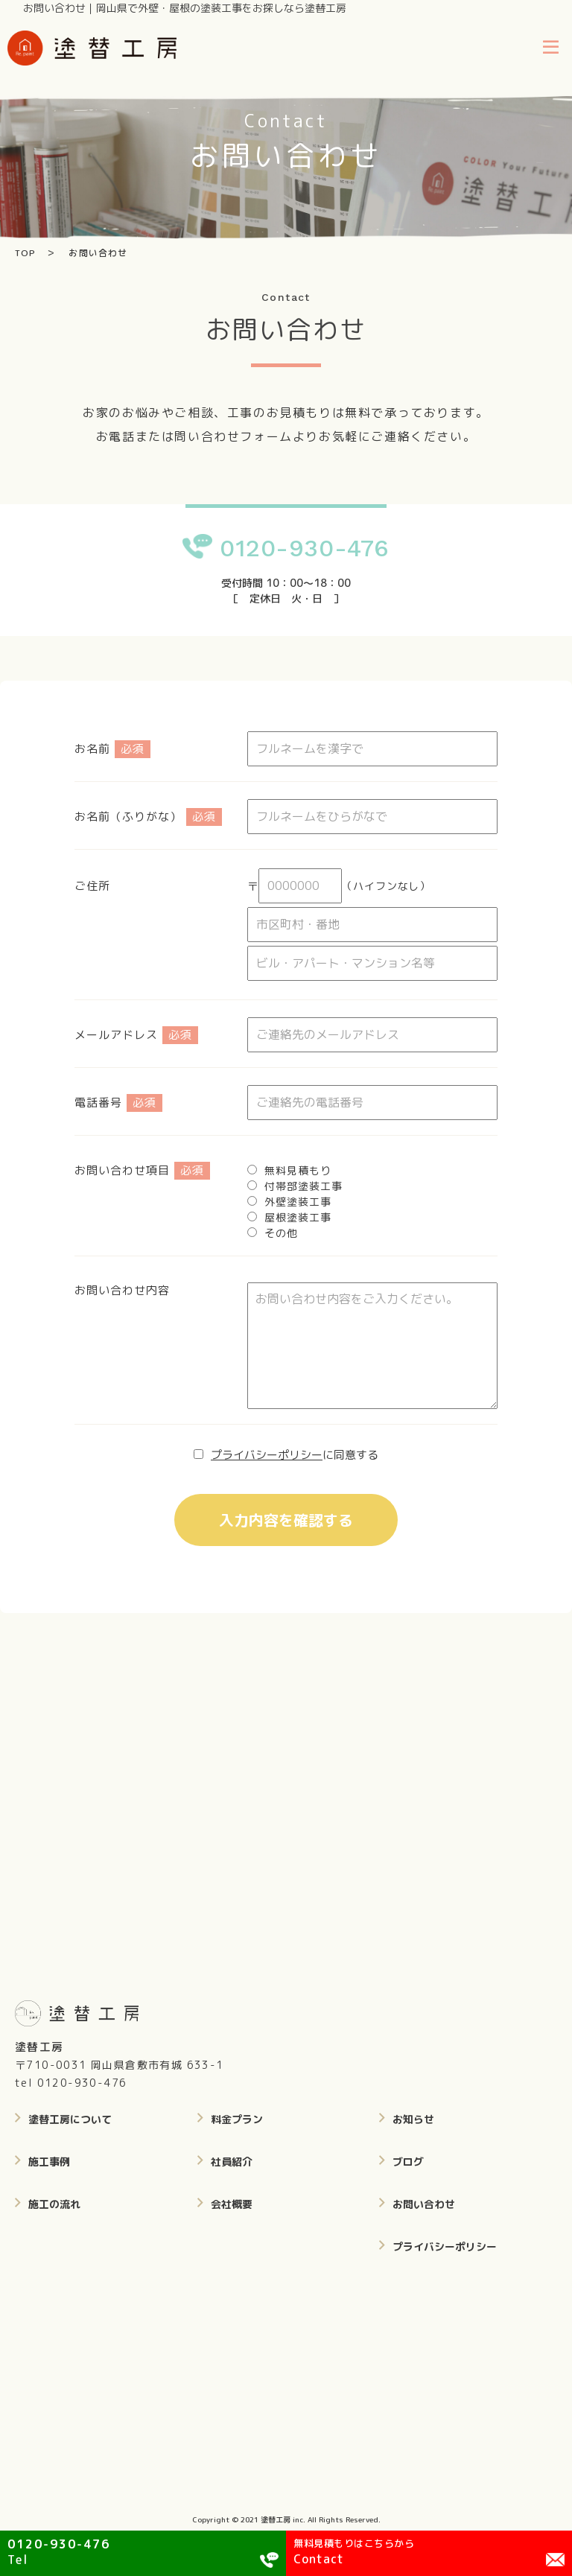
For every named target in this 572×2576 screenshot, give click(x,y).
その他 (281, 1233)
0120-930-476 (305, 548)
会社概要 (231, 2204)
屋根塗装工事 (297, 1217)
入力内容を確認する (286, 1520)
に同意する (294, 1455)
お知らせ (413, 2119)
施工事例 (49, 2161)
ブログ (408, 2161)
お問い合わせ (424, 2204)
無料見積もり (297, 1170)
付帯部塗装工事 (303, 1186)
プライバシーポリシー (266, 1455)
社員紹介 (231, 2161)
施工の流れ (54, 2204)
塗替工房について (70, 2119)
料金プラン (237, 2119)
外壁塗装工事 (297, 1202)
